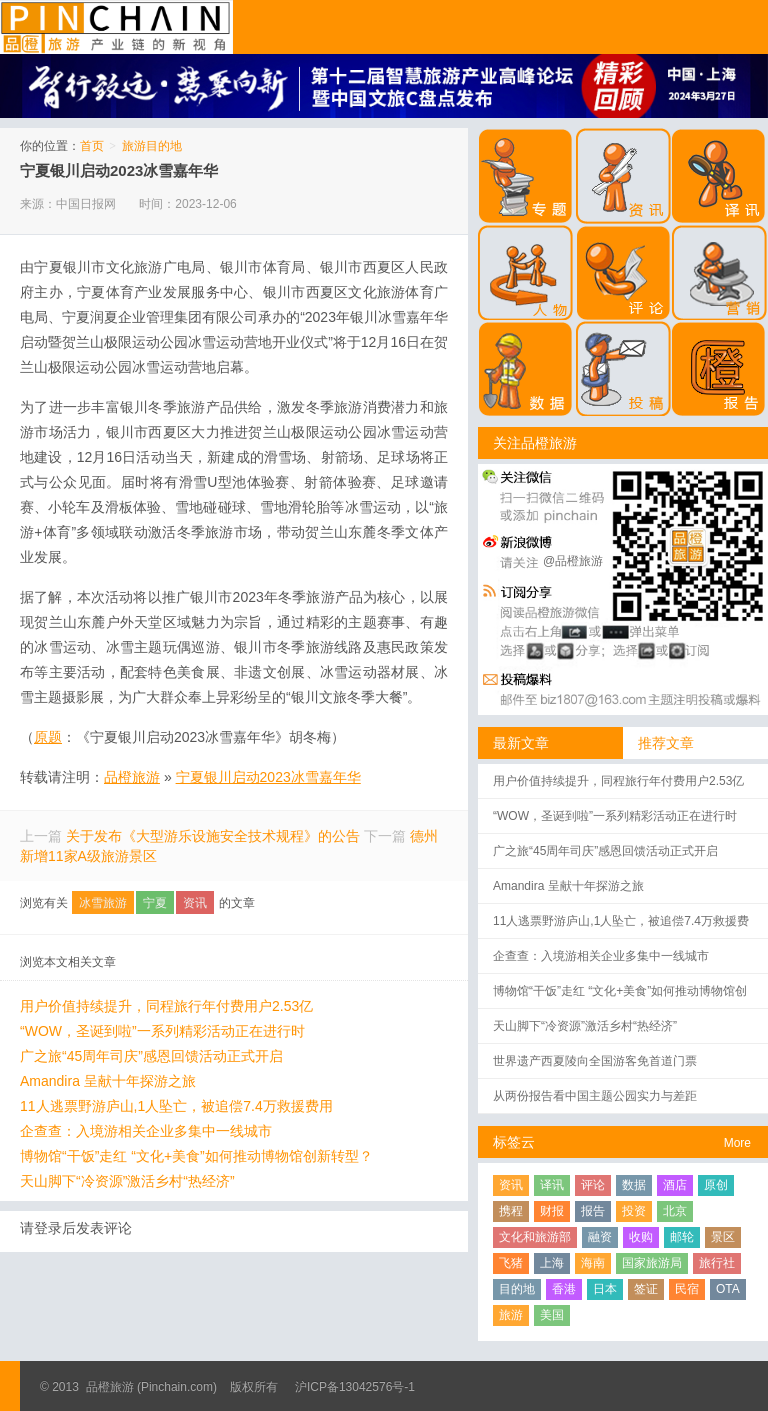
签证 (646, 1289)
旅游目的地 (152, 146)
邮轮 (682, 1237)
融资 (600, 1237)
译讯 (552, 1185)
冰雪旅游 (103, 903)
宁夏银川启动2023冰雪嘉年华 (119, 170)
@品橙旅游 (573, 561)
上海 (552, 1263)
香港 (564, 1289)
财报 (552, 1211)
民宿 (687, 1289)
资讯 (195, 903)
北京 (675, 1211)
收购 (641, 1237)
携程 (511, 1211)
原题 (48, 737)
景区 (723, 1237)
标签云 (514, 1142)
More (737, 1143)
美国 (552, 1315)
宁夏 (155, 903)
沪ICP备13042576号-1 (355, 1387)
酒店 (675, 1185)
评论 (593, 1185)
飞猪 (511, 1263)
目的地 (517, 1289)
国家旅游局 (652, 1263)
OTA (728, 1289)
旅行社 (717, 1263)
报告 (593, 1211)
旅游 (511, 1315)
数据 (634, 1185)
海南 (593, 1263)
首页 (92, 146)
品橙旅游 (116, 27)
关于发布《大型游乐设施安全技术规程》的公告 (213, 836)
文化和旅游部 (535, 1237)
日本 (605, 1289)
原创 (716, 1185)
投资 (634, 1211)
